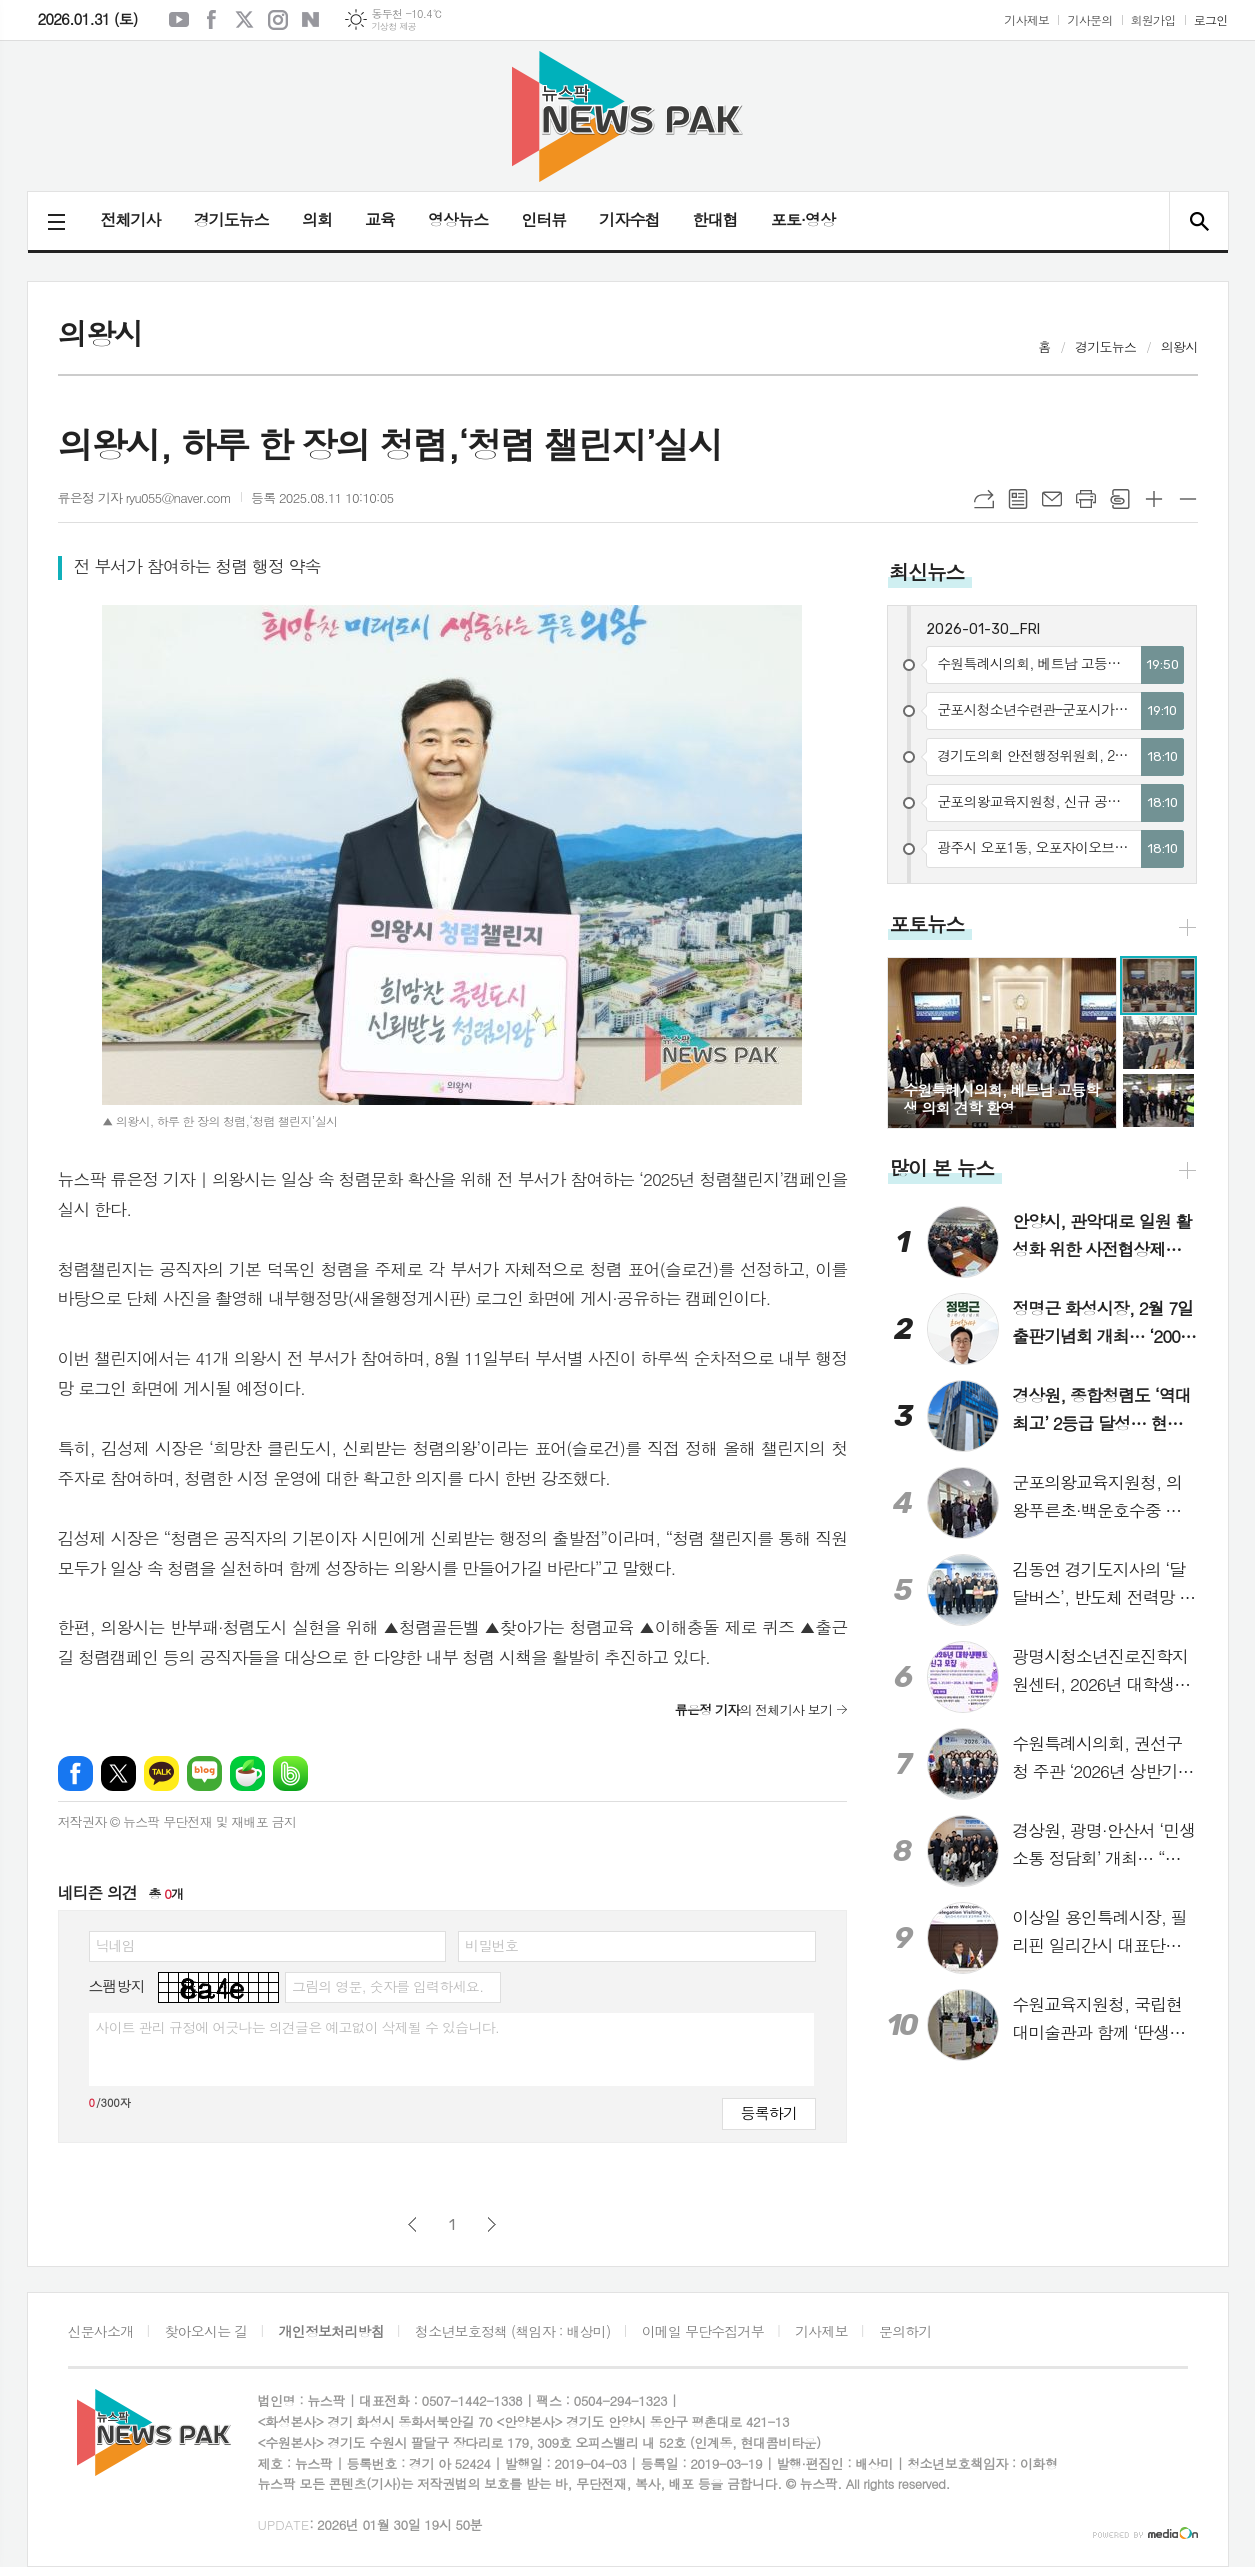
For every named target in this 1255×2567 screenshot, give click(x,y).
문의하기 (905, 2331)
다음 (491, 2224)
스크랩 (1120, 499)
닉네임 (115, 1945)
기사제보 (1026, 19)
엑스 (245, 20)
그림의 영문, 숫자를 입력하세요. (387, 1986)
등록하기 (769, 2112)
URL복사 (984, 499)
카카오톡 (161, 1773)
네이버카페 (247, 1773)
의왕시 (1179, 346)
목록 (1018, 499)
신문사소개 (101, 2331)
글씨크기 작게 (1188, 499)
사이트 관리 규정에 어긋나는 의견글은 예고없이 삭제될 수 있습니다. (298, 2027)
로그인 (1211, 19)
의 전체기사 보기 (753, 1709)
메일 (1052, 499)
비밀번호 (491, 1945)
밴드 (290, 1773)
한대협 (715, 219)
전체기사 (131, 219)
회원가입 (1153, 19)
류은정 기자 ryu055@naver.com (145, 497)
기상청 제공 (393, 26)
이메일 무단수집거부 (703, 2331)
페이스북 (212, 20)
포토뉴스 (926, 923)
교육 (380, 219)
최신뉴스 (926, 571)
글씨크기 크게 (1154, 499)
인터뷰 (543, 219)
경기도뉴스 (231, 219)
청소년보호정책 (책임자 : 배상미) (512, 2331)
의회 (317, 219)
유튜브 (179, 20)
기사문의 (1089, 19)
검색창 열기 (1198, 221)
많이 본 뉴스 (941, 1167)
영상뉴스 (458, 219)
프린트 (1086, 499)
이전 (412, 2224)
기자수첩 (629, 219)
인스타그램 (278, 20)
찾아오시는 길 (206, 2331)
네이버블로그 (311, 20)
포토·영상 (803, 219)
